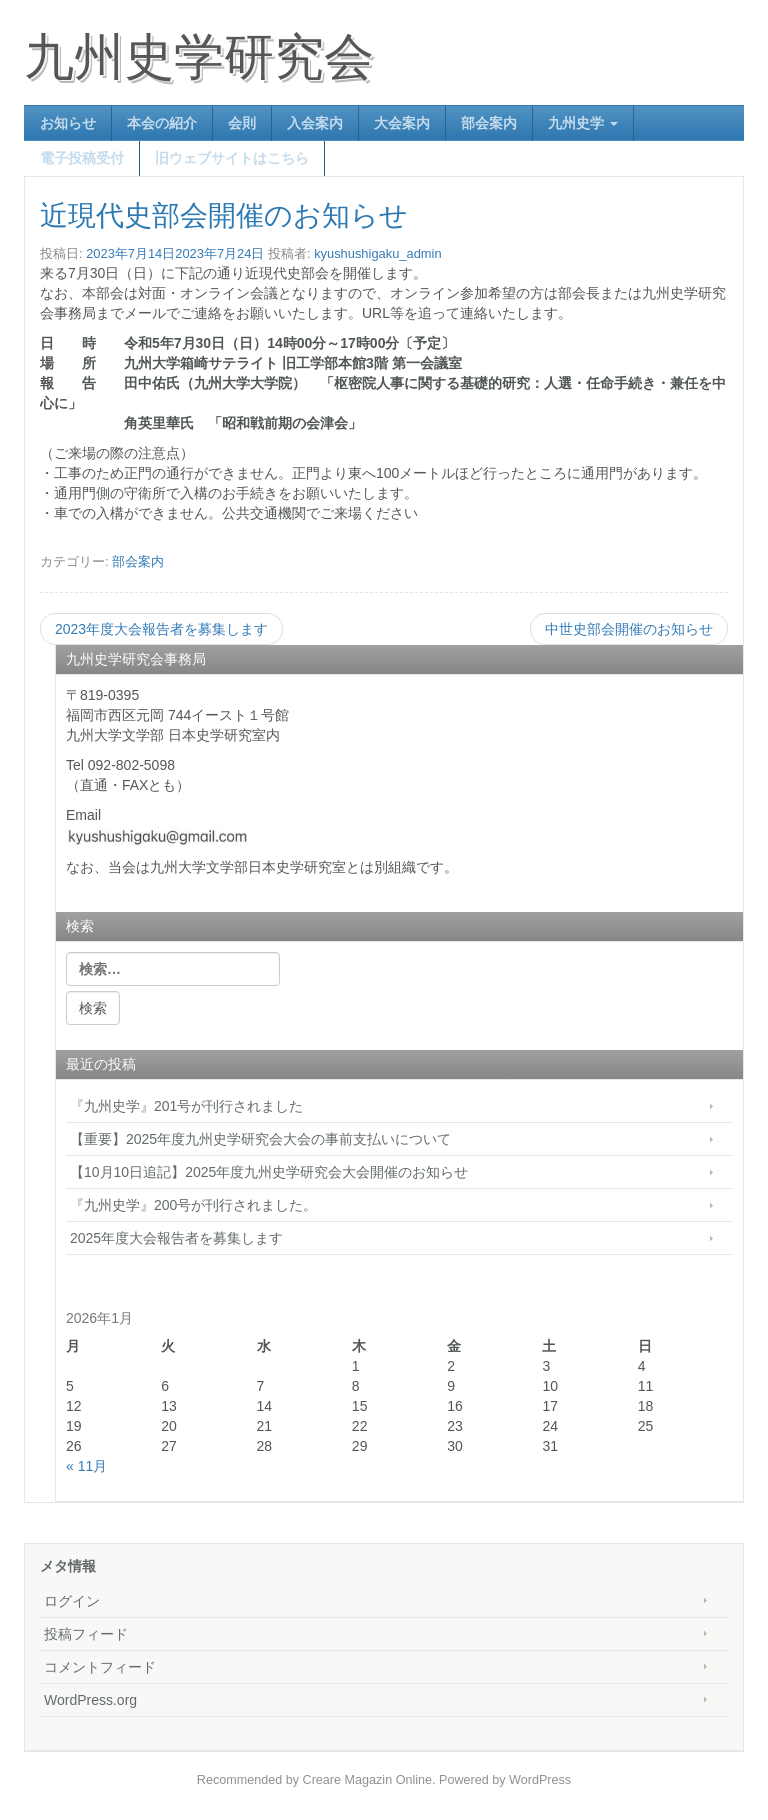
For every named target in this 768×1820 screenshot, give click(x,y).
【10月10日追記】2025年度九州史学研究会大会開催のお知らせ (269, 1172)
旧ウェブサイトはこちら (232, 158)
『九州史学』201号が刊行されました (186, 1106)
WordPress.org (90, 1700)
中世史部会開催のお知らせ (629, 629)
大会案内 (402, 123)
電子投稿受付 (82, 158)
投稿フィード (86, 1634)
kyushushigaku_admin (377, 253)
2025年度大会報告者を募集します (176, 1238)
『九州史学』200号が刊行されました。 (193, 1205)
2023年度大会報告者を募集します (161, 629)
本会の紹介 (162, 123)
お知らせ (68, 123)
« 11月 (86, 1466)
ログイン (72, 1601)
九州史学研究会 (199, 57)
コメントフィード (100, 1667)
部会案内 (489, 123)
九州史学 (583, 123)
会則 (242, 123)
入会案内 (315, 123)
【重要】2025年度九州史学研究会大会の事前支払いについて (260, 1139)
